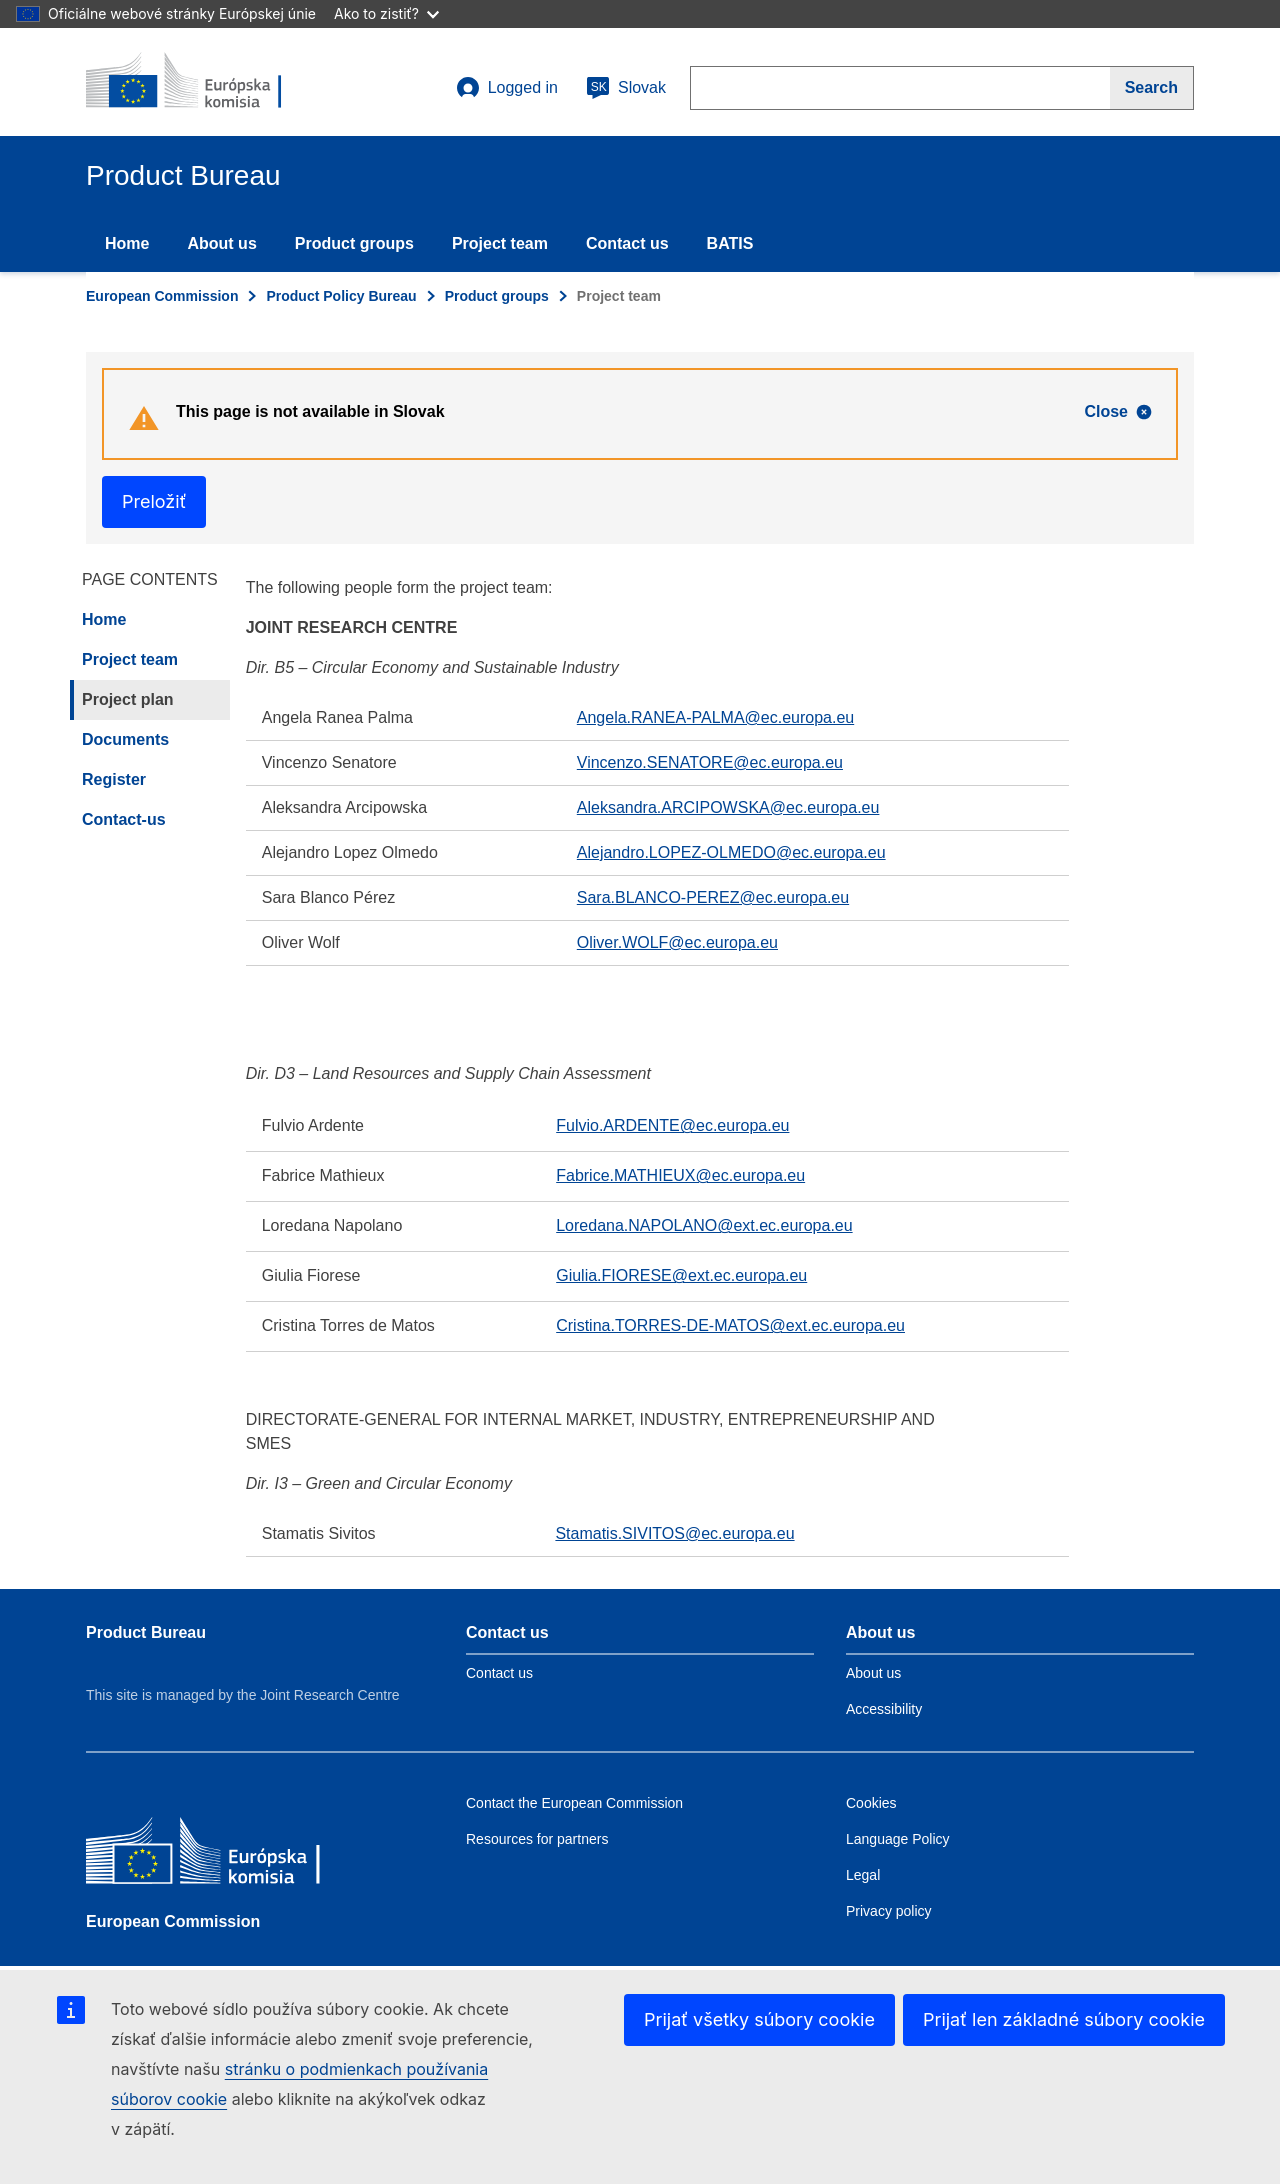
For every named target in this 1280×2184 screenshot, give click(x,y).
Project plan (128, 699)
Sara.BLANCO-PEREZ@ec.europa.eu (713, 897)
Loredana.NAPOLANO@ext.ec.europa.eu (704, 1225)
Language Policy (898, 1839)
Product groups (354, 243)
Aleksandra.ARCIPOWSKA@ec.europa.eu (728, 807)
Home (127, 243)
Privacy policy (889, 1911)
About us (221, 243)
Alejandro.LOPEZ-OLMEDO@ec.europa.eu (731, 852)
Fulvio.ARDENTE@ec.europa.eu (672, 1125)
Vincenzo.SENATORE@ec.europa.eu (710, 762)
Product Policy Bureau (341, 296)
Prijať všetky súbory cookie (759, 2019)
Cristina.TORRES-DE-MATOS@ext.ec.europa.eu (730, 1325)
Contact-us (124, 819)
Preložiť (154, 501)
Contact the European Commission (574, 1803)
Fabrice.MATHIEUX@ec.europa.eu (680, 1175)
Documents (125, 739)
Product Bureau (146, 1632)
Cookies (871, 1803)
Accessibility (884, 1709)
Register (114, 779)
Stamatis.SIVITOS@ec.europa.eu (674, 1533)
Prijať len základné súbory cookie (1064, 2019)
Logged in (507, 88)
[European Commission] (231, 1855)
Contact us (627, 243)
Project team (500, 243)
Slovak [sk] (626, 88)
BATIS (730, 243)
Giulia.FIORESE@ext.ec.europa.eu (681, 1275)
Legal (863, 1875)
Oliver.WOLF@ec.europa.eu (677, 942)
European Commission (162, 296)
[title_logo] (207, 82)
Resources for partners (537, 1839)
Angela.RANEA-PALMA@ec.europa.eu (715, 717)
